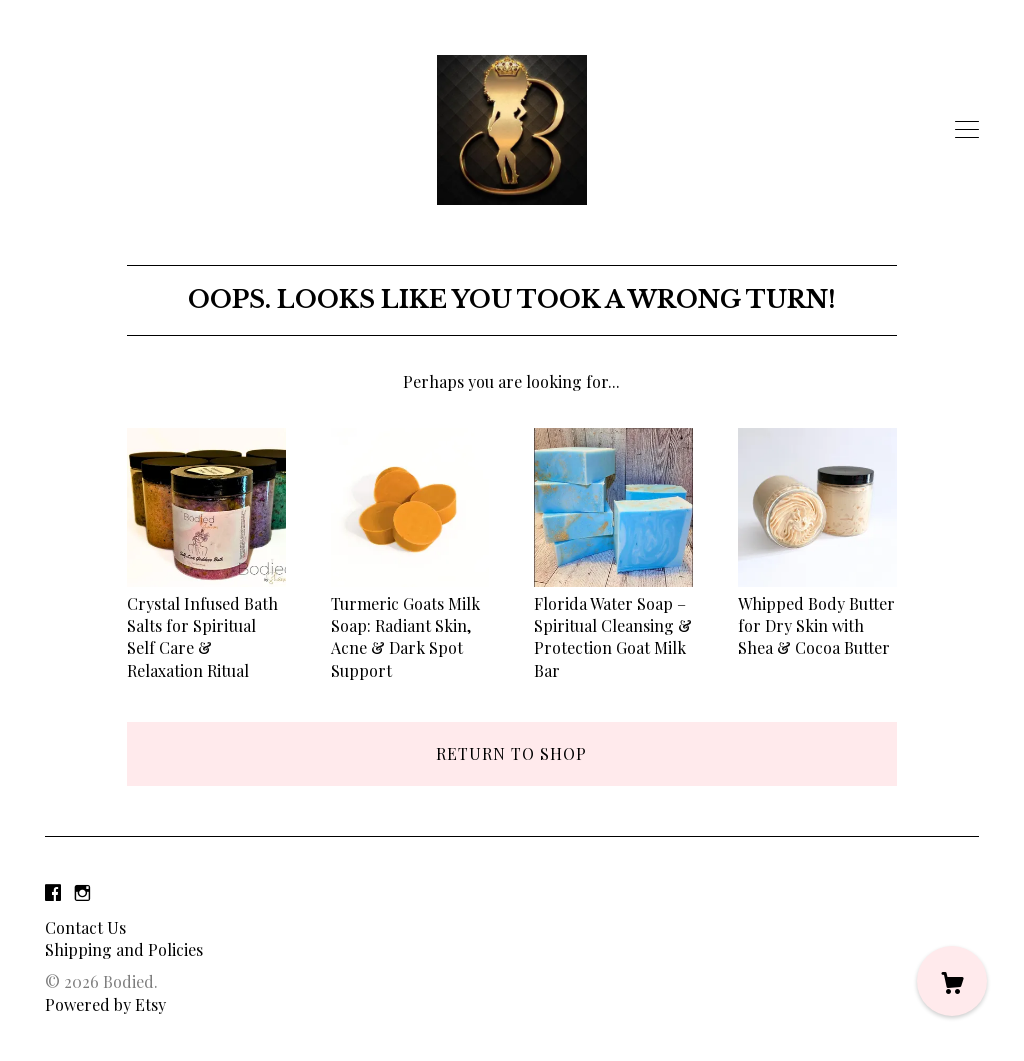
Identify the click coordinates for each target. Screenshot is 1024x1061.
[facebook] (53, 892)
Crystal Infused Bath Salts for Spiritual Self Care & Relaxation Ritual (206, 625)
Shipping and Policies (124, 949)
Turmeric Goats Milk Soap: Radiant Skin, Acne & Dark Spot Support (410, 625)
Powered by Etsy (105, 1004)
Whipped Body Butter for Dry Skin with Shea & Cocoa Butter (817, 614)
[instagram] (82, 892)
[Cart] (952, 981)
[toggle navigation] (967, 130)
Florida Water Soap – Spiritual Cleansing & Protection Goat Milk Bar (613, 625)
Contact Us (85, 927)
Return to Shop (511, 753)
